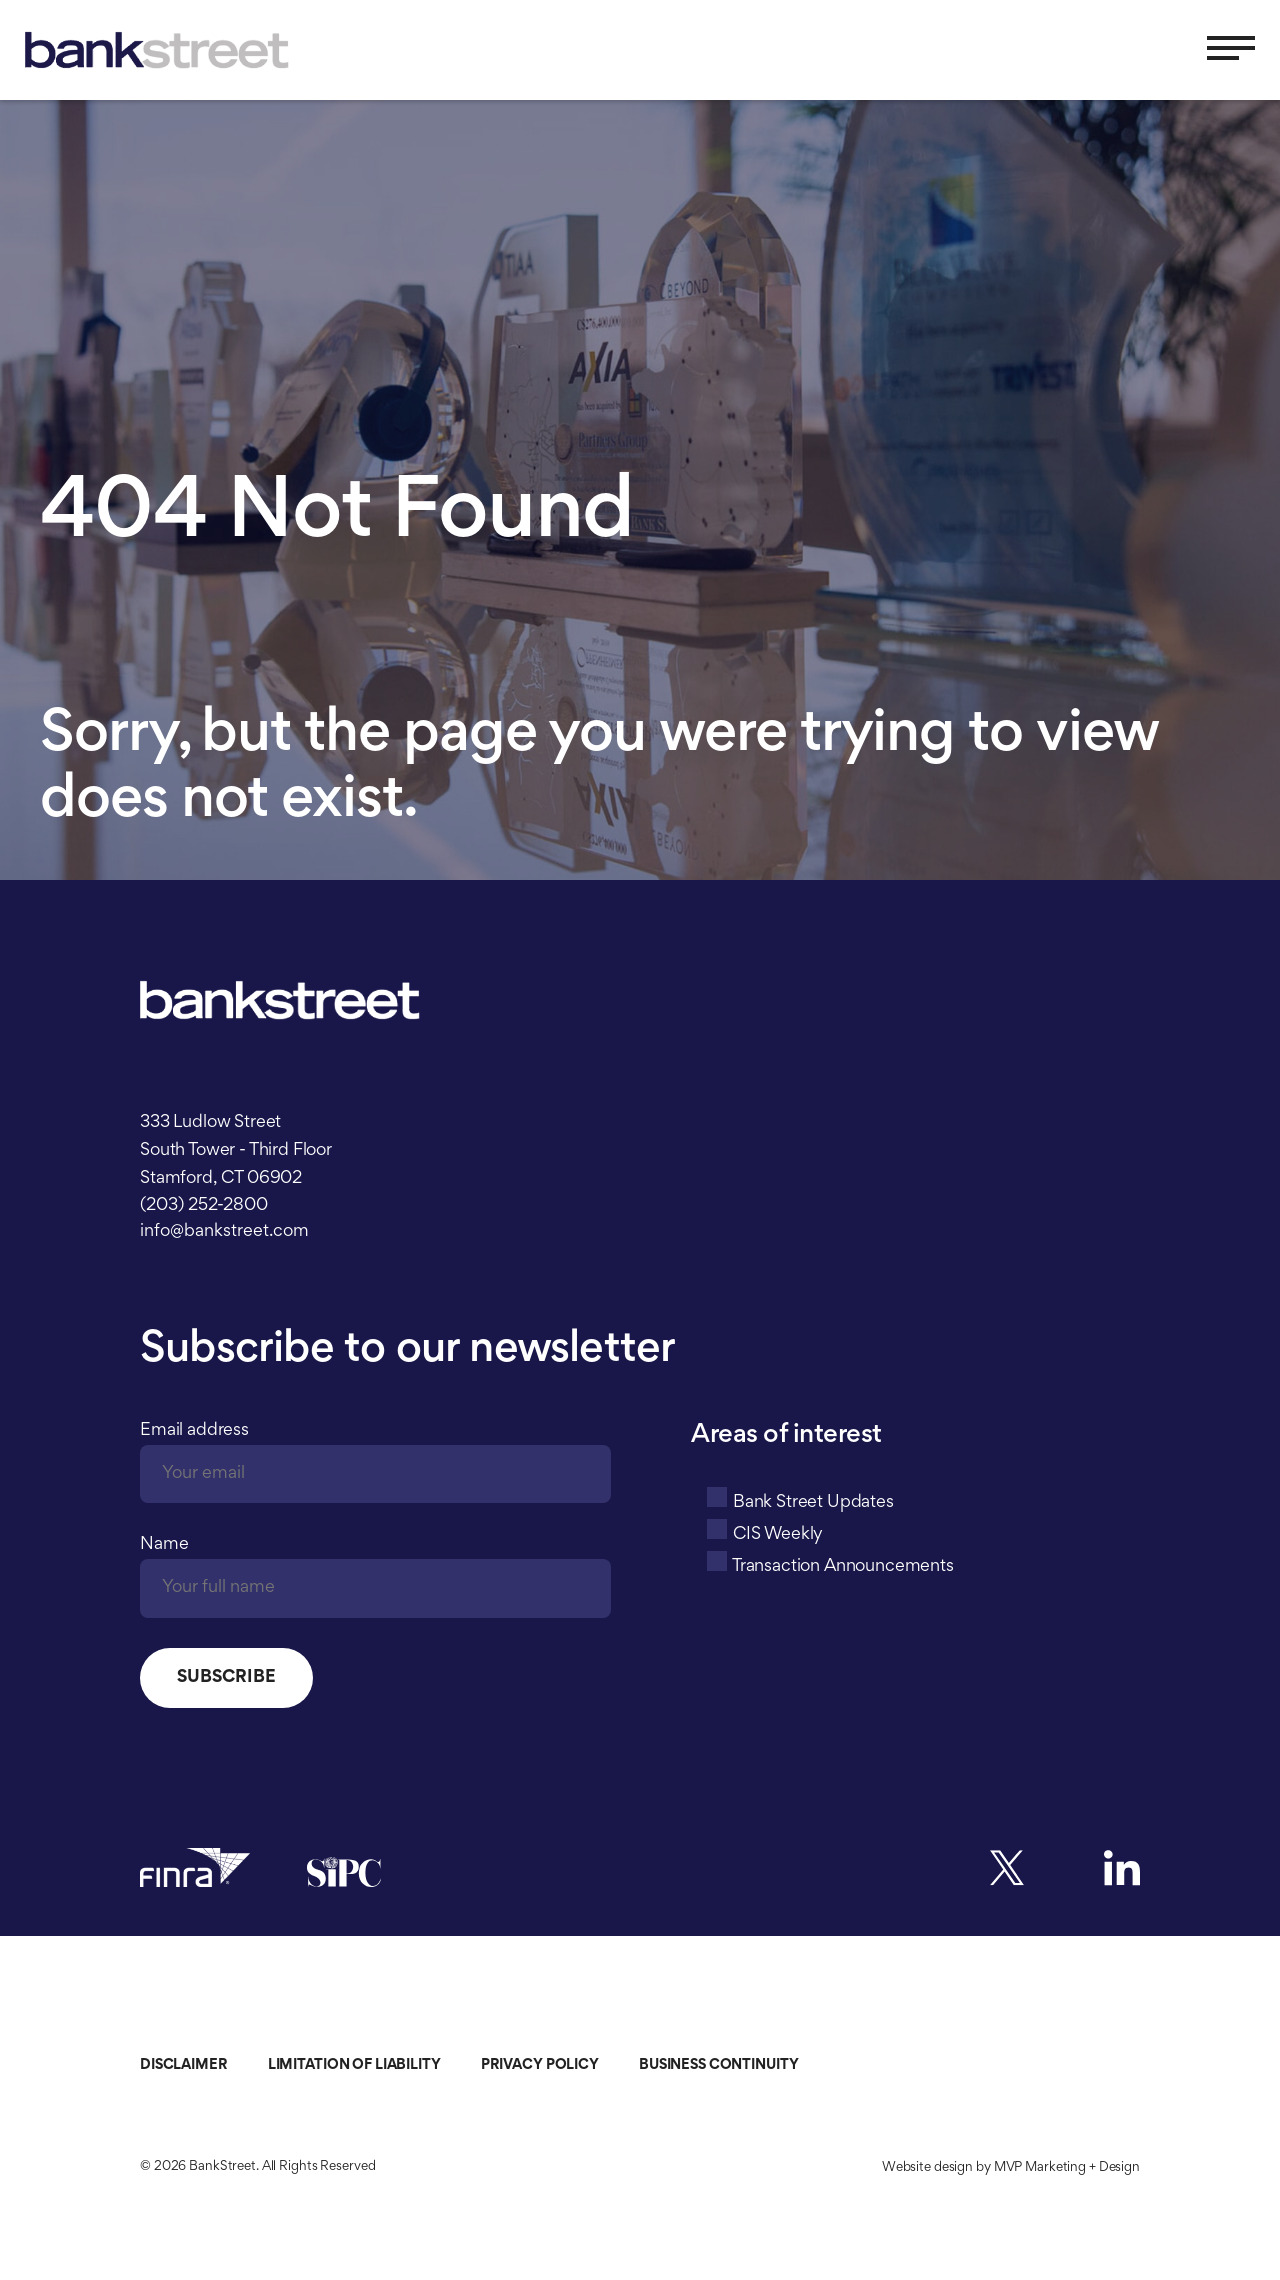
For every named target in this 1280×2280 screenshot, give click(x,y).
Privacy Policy (540, 2065)
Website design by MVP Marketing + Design (1011, 2168)
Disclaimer (184, 2065)
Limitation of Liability (354, 2065)
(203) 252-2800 (204, 1206)
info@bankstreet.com (224, 1232)
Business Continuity (719, 2065)
